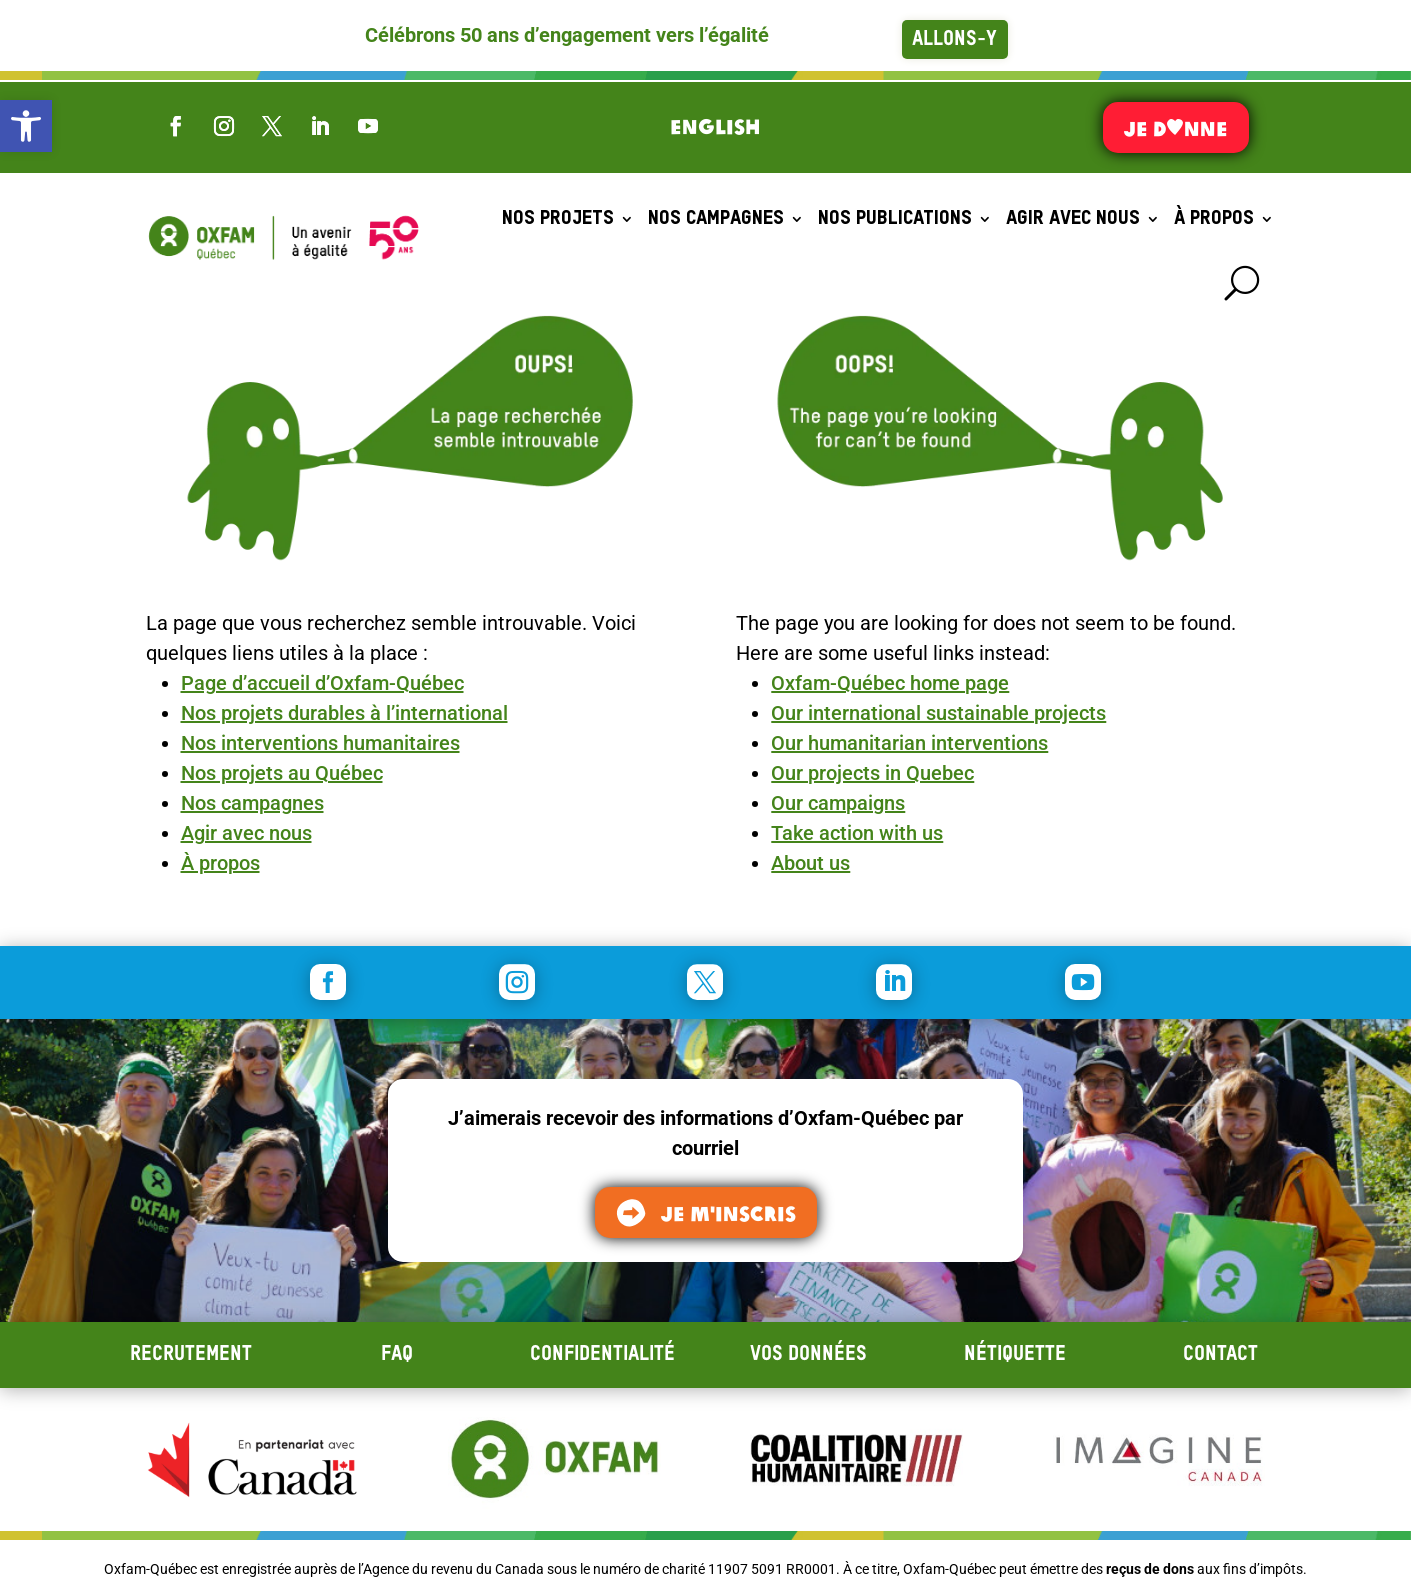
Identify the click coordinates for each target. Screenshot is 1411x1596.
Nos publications (895, 219)
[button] (26, 126)
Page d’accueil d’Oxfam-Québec (322, 683)
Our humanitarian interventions (909, 743)
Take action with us (857, 833)
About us (810, 863)
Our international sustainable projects (938, 713)
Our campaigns (838, 803)
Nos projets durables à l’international (344, 713)
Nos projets (558, 219)
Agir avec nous (1073, 219)
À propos (1214, 219)
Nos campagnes (716, 219)
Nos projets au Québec (282, 773)
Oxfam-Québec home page (890, 683)
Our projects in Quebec (872, 773)
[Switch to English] (715, 126)
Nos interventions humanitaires (320, 743)
